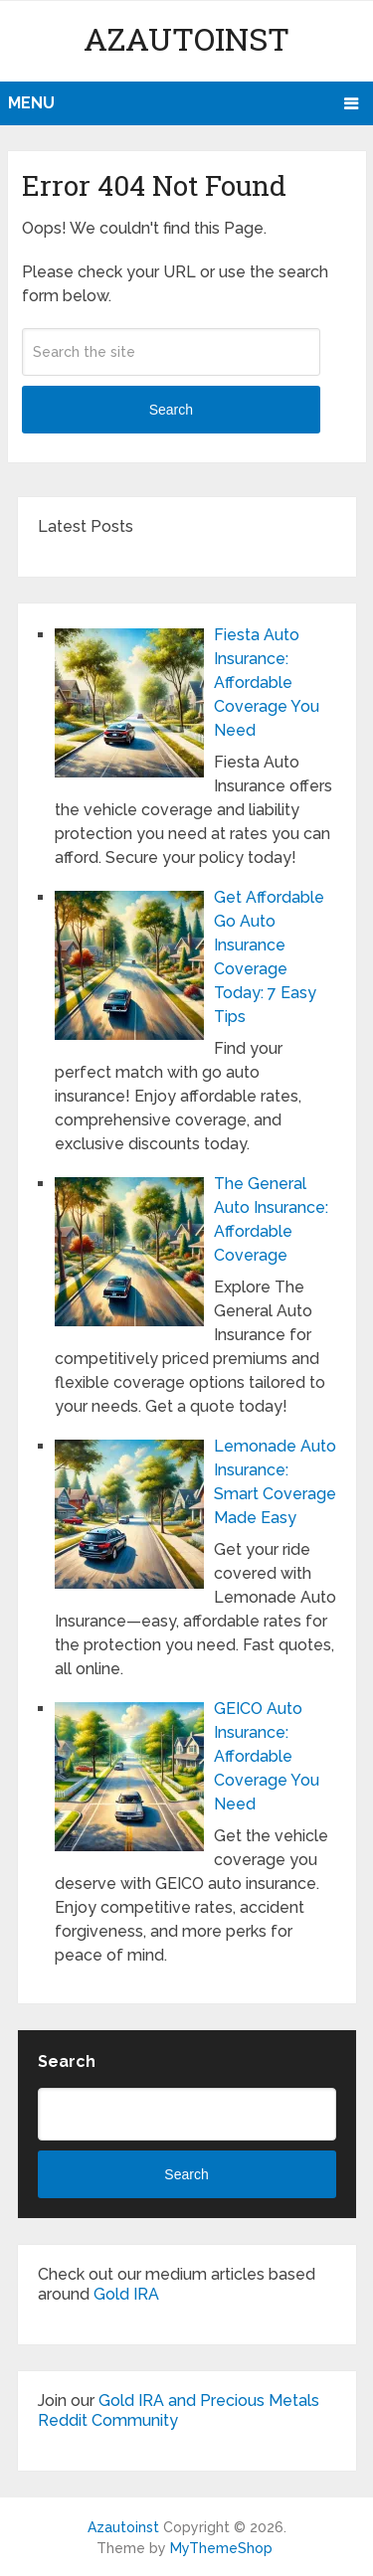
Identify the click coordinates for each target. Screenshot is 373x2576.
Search (171, 410)
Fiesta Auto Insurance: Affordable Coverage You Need (266, 682)
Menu (31, 102)
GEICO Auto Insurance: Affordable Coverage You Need (266, 1756)
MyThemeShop (221, 2548)
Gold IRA (126, 2294)
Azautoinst (186, 38)
